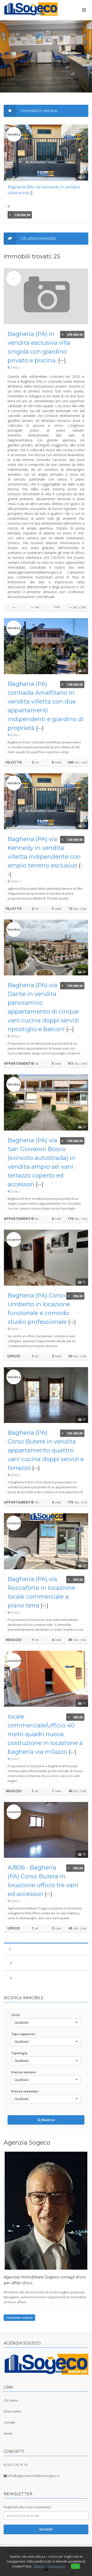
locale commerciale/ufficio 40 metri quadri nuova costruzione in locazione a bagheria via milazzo (45, 1734)
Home (8, 2433)
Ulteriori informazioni (49, 2566)
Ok (75, 2566)
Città (15, 2015)
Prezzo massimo (24, 2091)
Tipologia (19, 2053)
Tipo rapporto (23, 2034)
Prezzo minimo (23, 2072)
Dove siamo (12, 2411)
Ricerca (46, 2119)
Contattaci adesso (19, 2317)
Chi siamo (11, 2400)
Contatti (9, 2422)
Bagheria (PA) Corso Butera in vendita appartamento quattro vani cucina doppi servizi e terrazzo (46, 1450)
